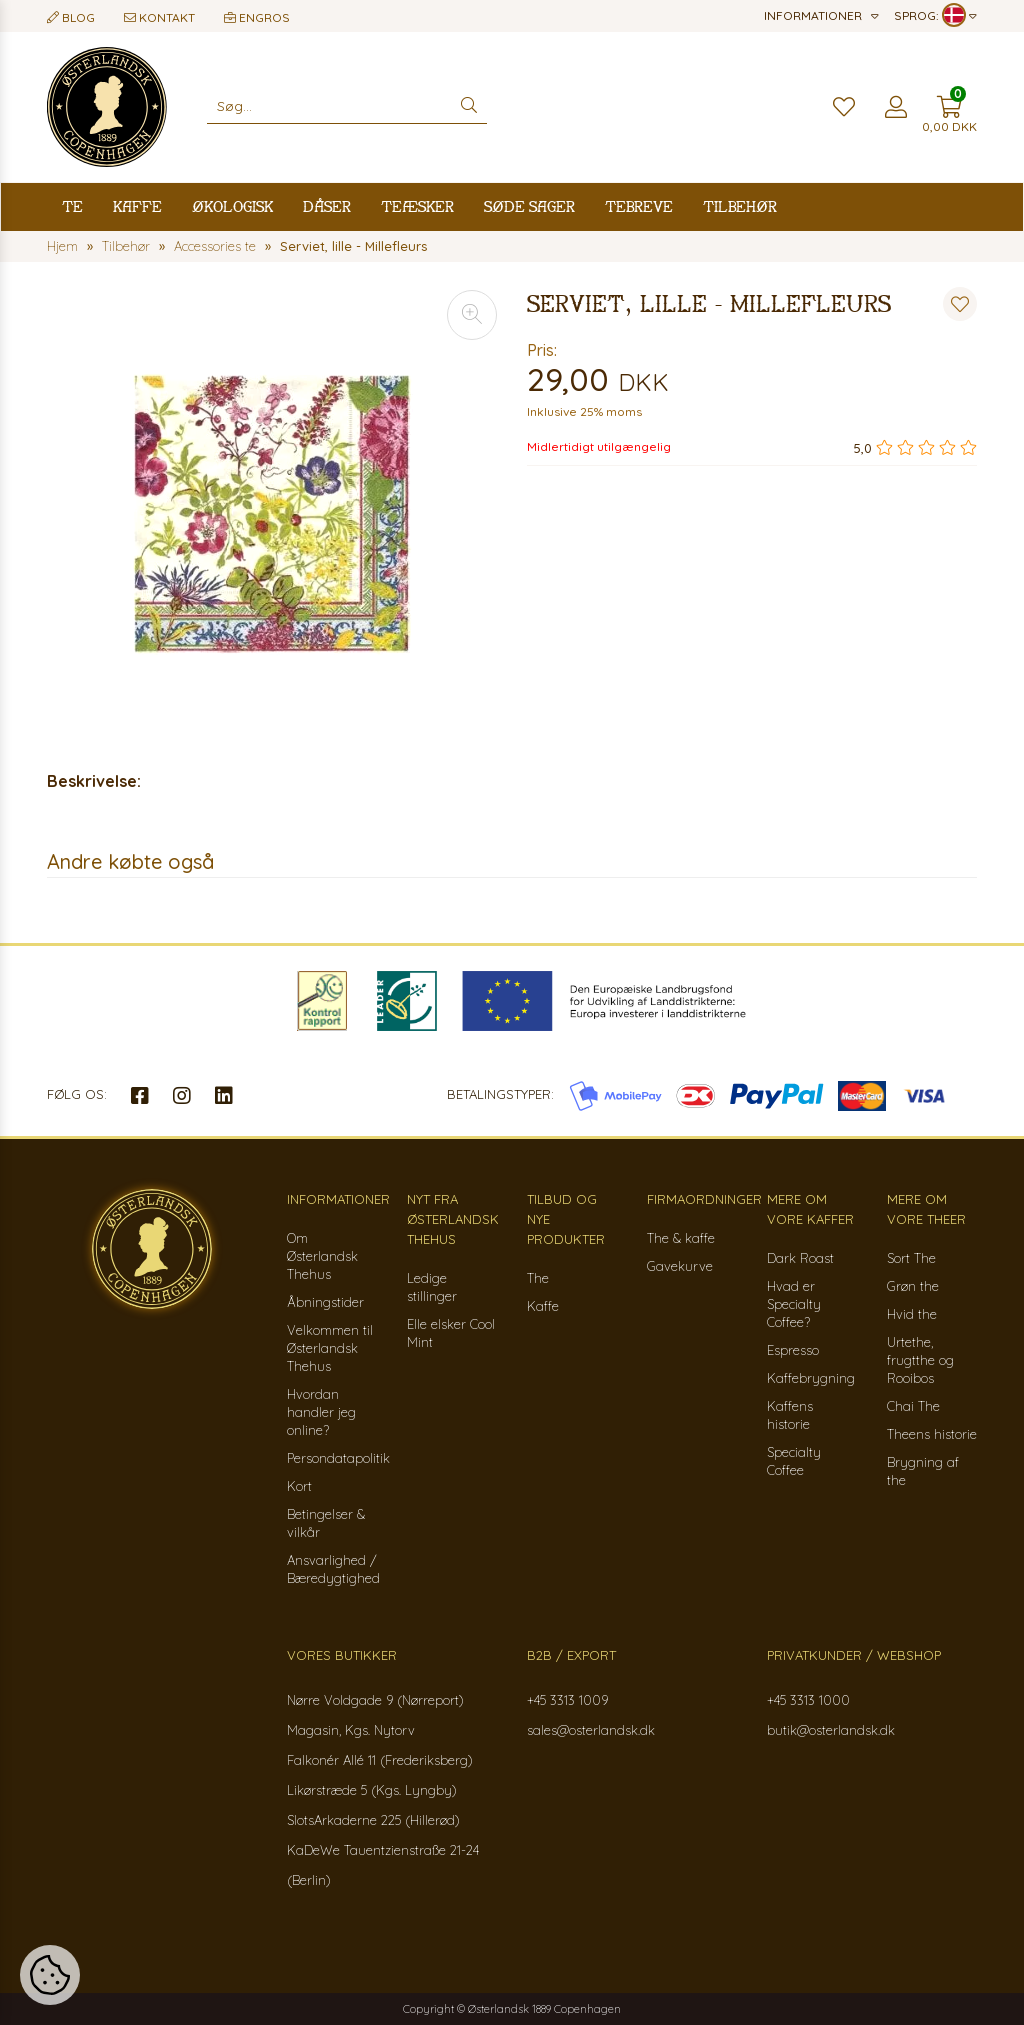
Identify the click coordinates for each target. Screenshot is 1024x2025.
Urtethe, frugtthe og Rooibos (920, 1360)
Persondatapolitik (338, 1458)
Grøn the (913, 1286)
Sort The (911, 1258)
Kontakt (159, 17)
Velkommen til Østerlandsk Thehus (330, 1348)
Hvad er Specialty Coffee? (794, 1304)
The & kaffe (681, 1238)
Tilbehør (740, 206)
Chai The (913, 1406)
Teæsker (417, 206)
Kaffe (137, 206)
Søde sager (529, 206)
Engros (257, 17)
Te (72, 206)
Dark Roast (800, 1258)
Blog (71, 17)
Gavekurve (680, 1266)
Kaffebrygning (811, 1378)
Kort (299, 1486)
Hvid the (912, 1314)
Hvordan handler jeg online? (321, 1412)
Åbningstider (325, 1302)
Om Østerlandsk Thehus (322, 1256)
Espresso (793, 1350)
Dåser (327, 206)
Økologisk (232, 206)
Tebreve (639, 206)
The (538, 1278)
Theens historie (932, 1434)
